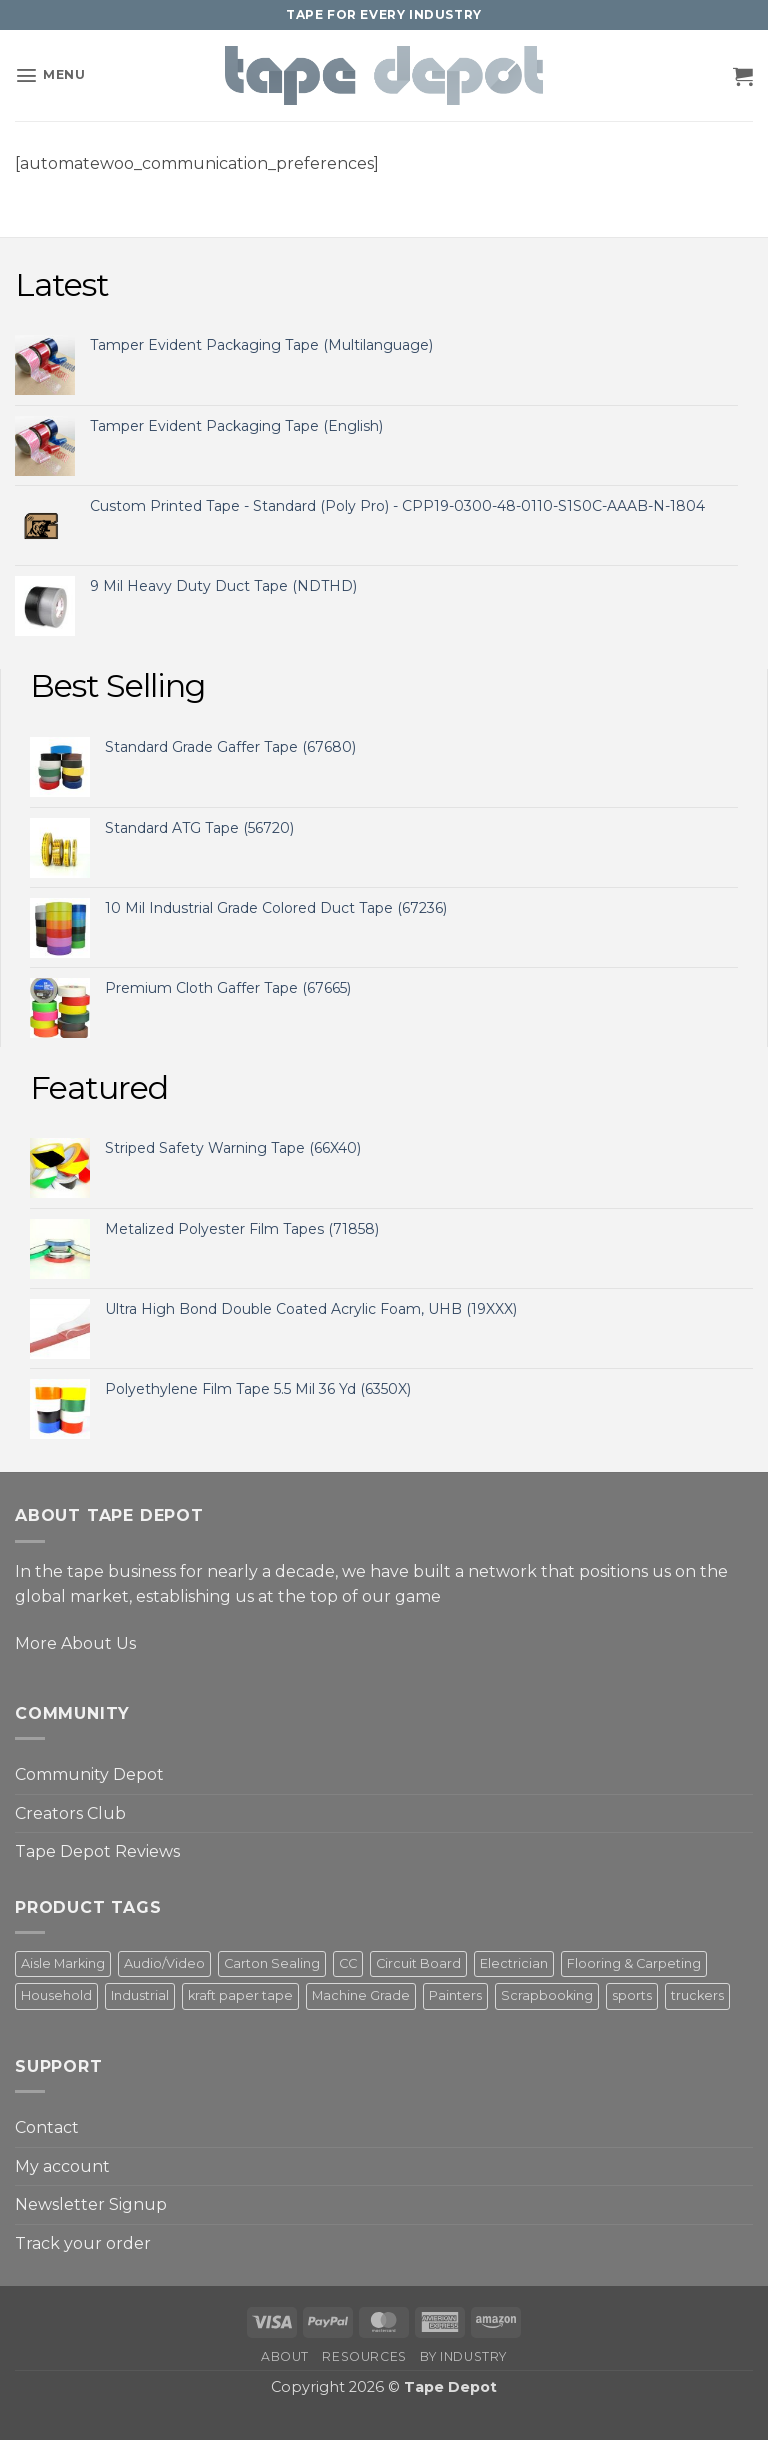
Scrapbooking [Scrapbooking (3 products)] (547, 1995)
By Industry (463, 2356)
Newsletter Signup (91, 2204)
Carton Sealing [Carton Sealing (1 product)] (272, 1963)
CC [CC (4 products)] (348, 1963)
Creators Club (70, 1813)
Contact (47, 2127)
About (285, 2356)
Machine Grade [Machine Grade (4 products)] (361, 1995)
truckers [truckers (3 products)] (697, 1995)
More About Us (75, 1643)
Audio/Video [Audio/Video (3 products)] (164, 1963)
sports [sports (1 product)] (632, 1995)
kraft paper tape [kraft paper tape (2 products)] (240, 1995)
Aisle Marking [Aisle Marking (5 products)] (63, 1963)
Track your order (83, 2243)
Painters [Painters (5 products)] (455, 1995)
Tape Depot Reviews (97, 1851)
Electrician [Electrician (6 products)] (514, 1963)
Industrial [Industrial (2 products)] (140, 1995)
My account (62, 2166)
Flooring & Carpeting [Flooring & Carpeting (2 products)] (634, 1963)
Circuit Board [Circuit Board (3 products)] (418, 1963)
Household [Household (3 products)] (56, 1995)
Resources (364, 2356)
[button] (50, 75)
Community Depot (89, 1774)
